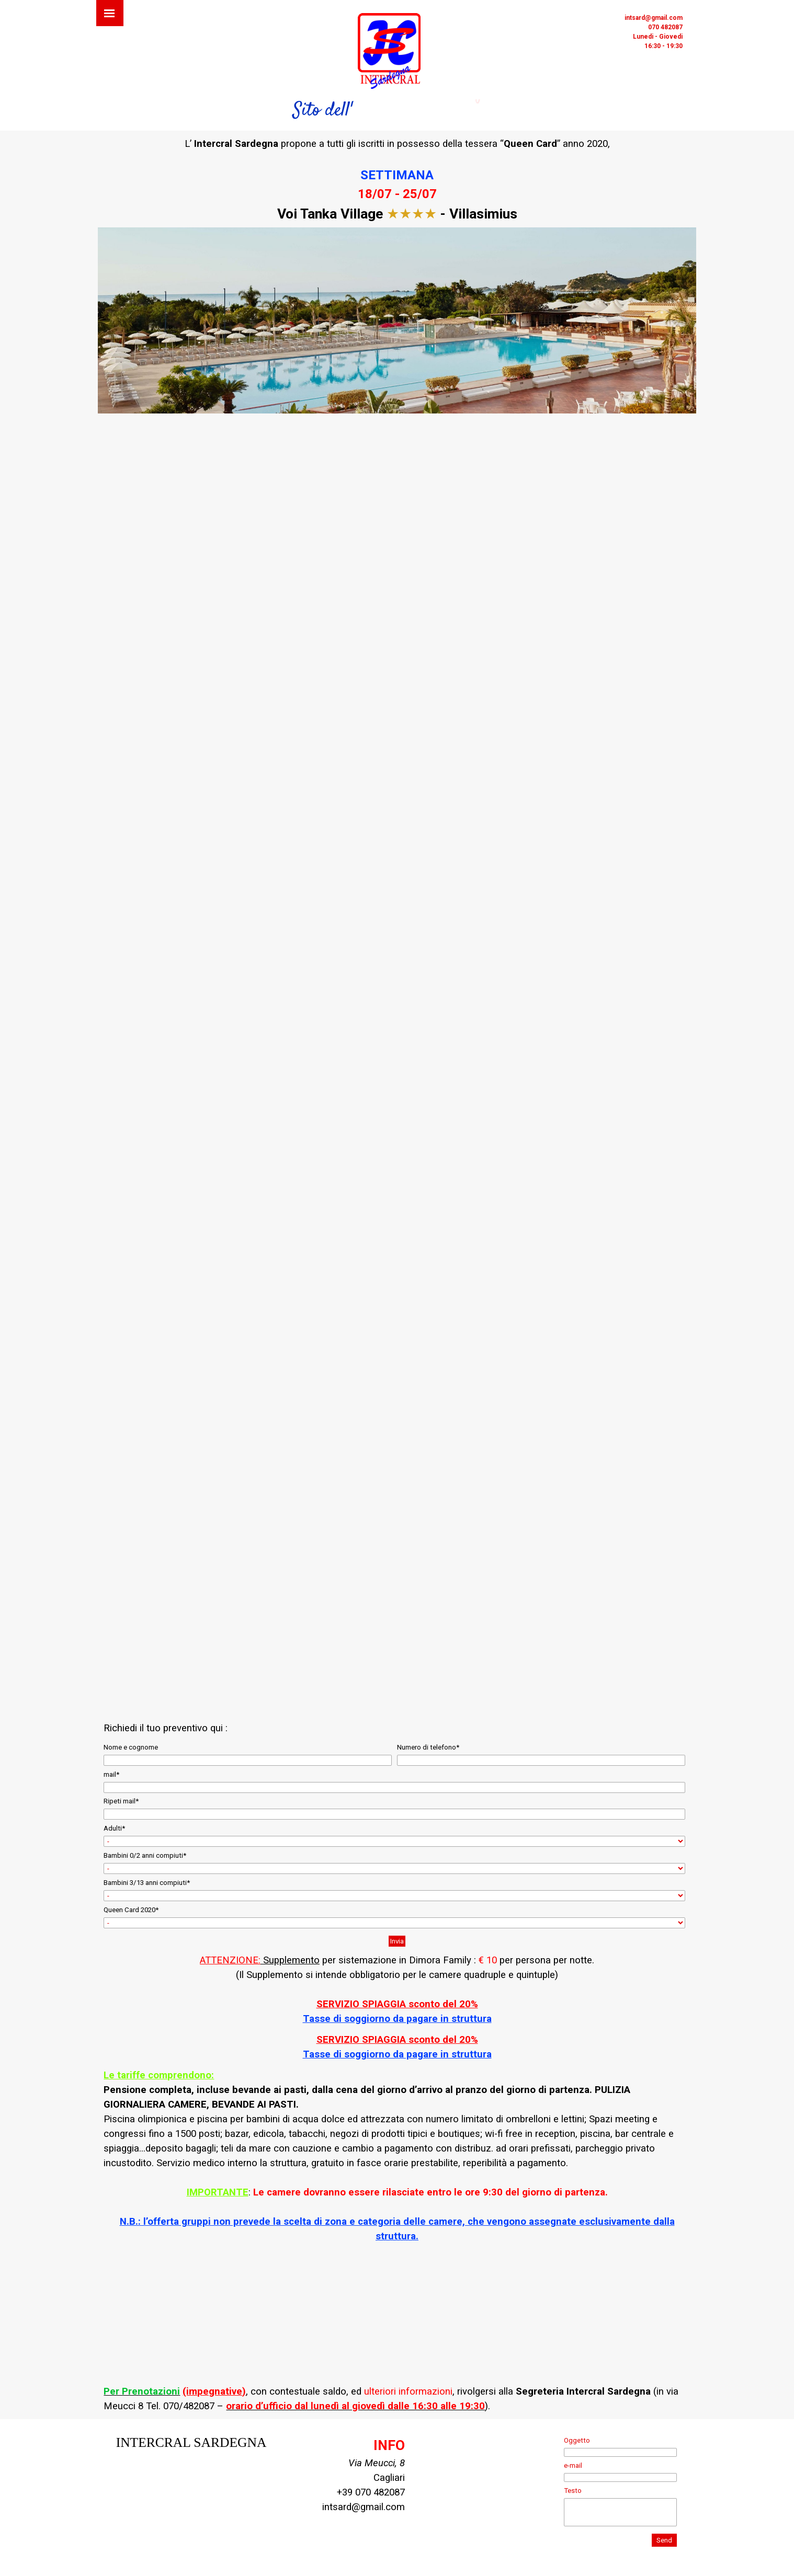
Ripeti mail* (121, 1801)
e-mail (573, 2465)
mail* (111, 1774)
